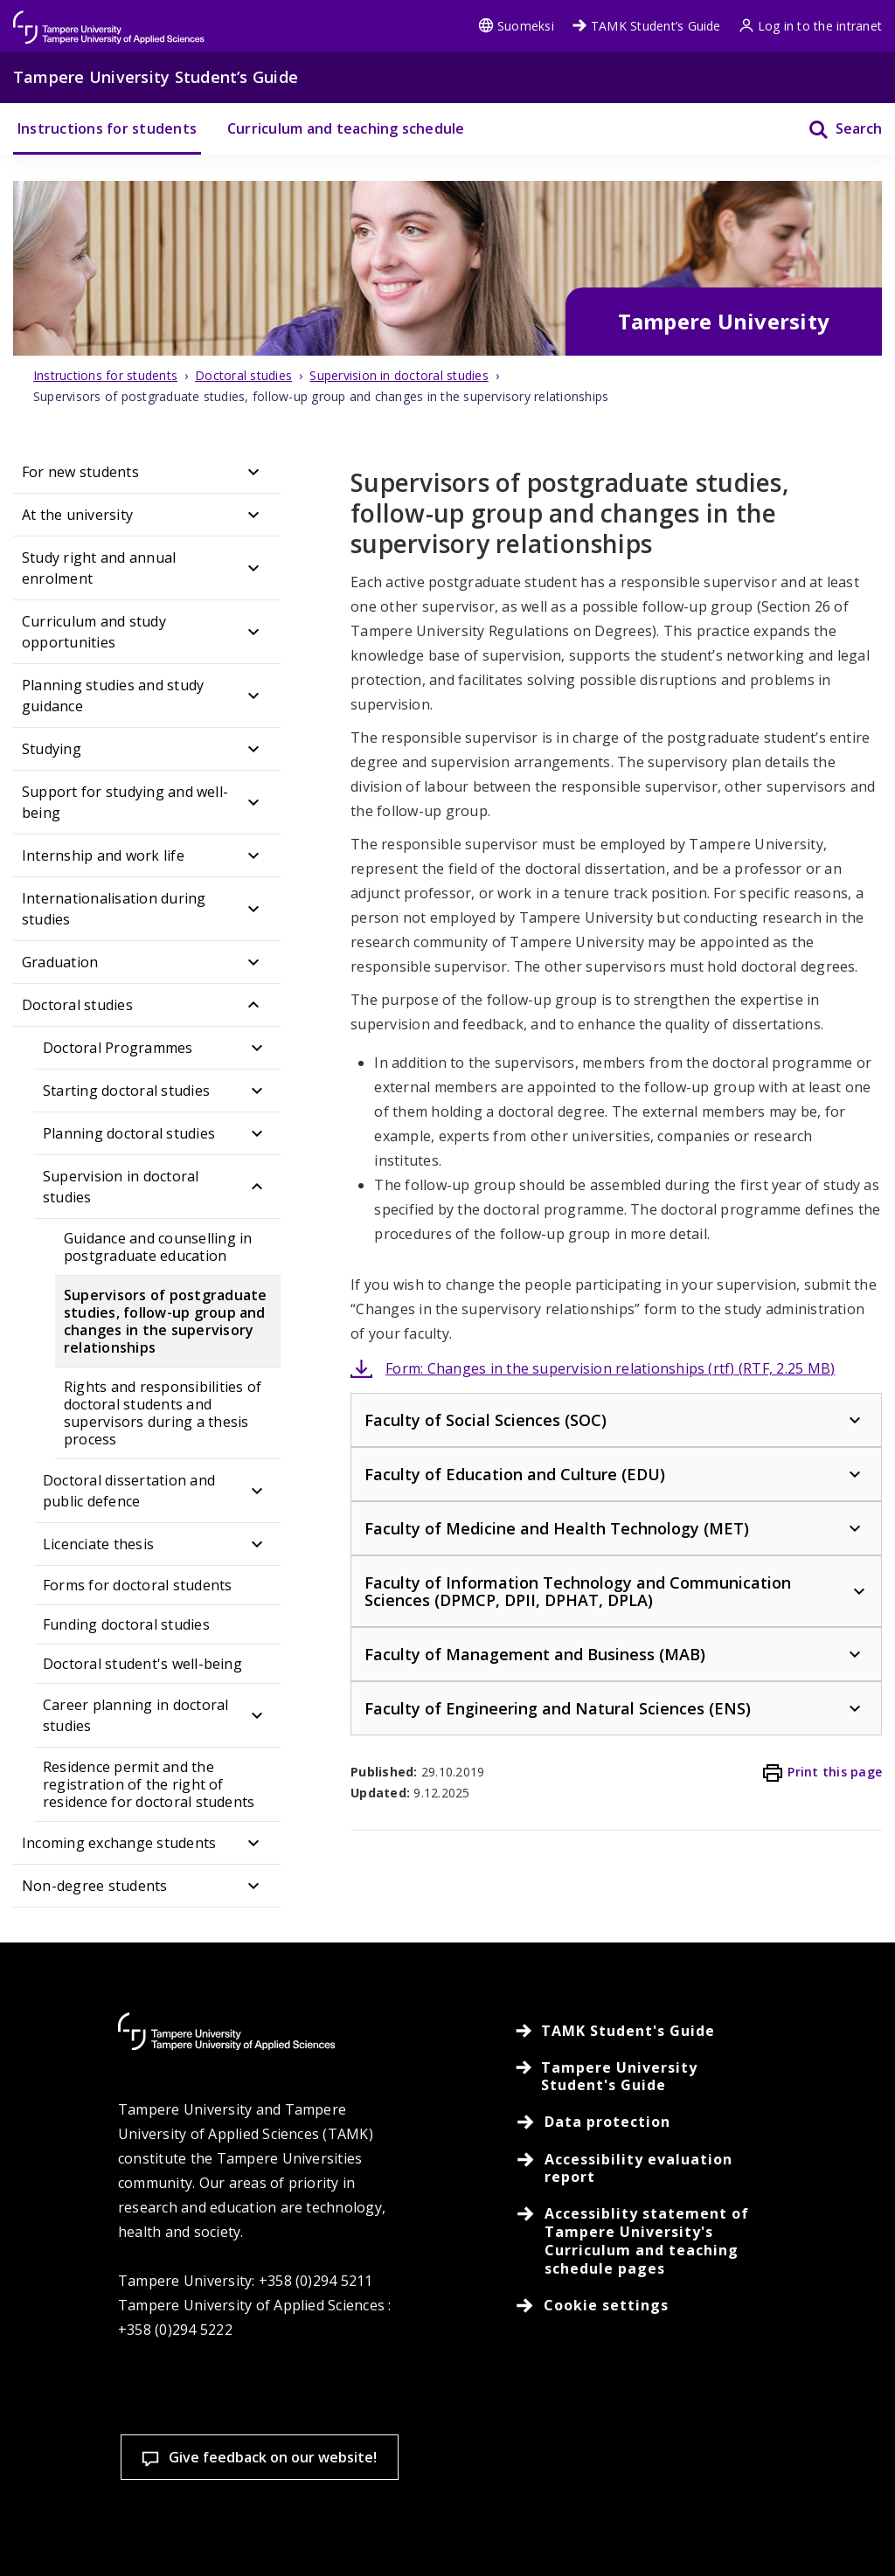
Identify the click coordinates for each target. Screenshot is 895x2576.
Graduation (60, 962)
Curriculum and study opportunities (94, 632)
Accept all (333, 2532)
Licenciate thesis (98, 1544)
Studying (51, 748)
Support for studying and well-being (125, 802)
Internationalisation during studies (113, 909)
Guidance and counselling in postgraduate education (158, 1247)
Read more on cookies (137, 2472)
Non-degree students (95, 1885)
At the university (77, 514)
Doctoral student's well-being (142, 1663)
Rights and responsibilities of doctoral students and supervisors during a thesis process (162, 1413)
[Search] (834, 129)
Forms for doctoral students (137, 1585)
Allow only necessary (540, 2532)
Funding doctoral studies (126, 1624)
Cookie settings (127, 2532)
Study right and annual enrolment (99, 568)
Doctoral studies (77, 1004)
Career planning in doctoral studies (135, 1715)
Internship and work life (103, 855)
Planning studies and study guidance (113, 695)
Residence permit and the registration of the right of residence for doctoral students (148, 1784)
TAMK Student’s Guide (646, 25)
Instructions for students (107, 128)
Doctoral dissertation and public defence (129, 1491)
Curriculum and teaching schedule (346, 128)
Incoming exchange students (119, 1842)
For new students (80, 471)
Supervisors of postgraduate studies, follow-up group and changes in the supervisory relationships (165, 1321)
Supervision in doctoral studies (121, 1187)
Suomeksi (516, 25)
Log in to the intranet (810, 25)
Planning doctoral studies (129, 1133)
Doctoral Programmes (118, 1047)
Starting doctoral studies (126, 1090)
